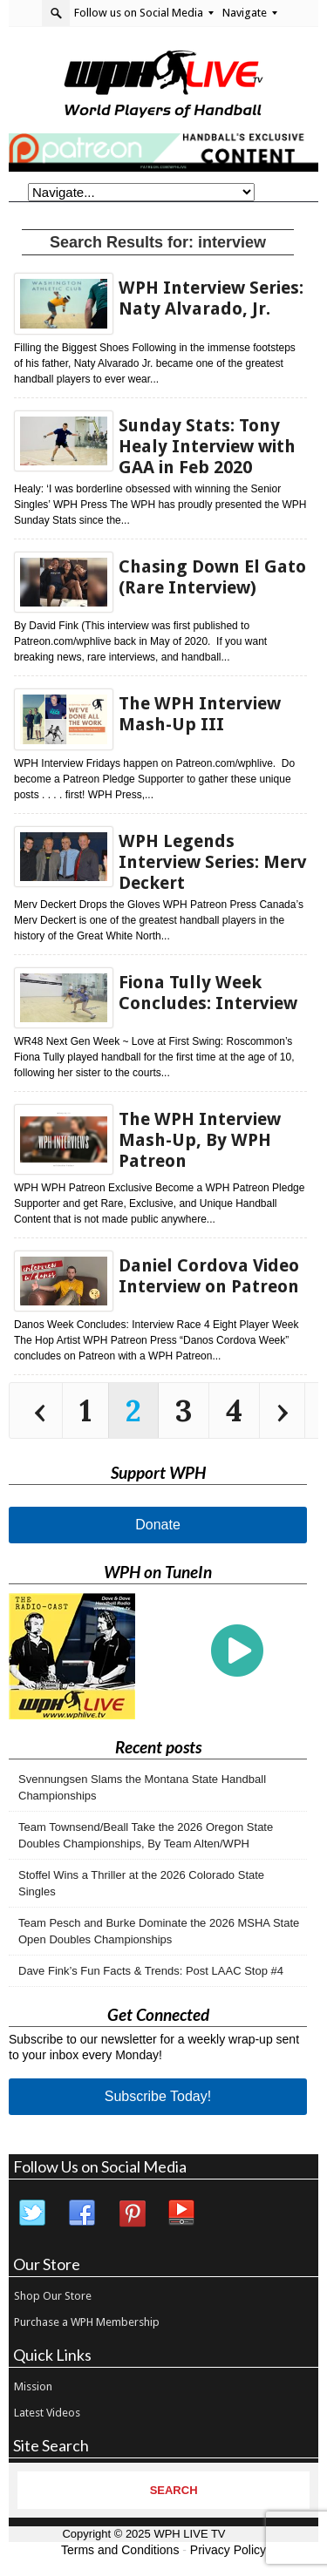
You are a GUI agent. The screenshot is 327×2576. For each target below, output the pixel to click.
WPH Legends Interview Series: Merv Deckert (213, 861)
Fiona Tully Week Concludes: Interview (208, 992)
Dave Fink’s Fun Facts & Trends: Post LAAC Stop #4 (150, 1970)
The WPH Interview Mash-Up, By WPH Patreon (200, 1139)
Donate (158, 1524)
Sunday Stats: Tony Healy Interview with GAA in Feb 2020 (207, 446)
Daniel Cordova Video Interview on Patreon (209, 1276)
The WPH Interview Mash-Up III (200, 714)
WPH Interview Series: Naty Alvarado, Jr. (211, 298)
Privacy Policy (228, 2550)
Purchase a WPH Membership (87, 2322)
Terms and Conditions (120, 2550)
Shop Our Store (53, 2295)
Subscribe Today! (158, 2096)
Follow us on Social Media (144, 12)
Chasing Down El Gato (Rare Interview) (212, 577)
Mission (33, 2386)
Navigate (249, 12)
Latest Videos (47, 2412)
